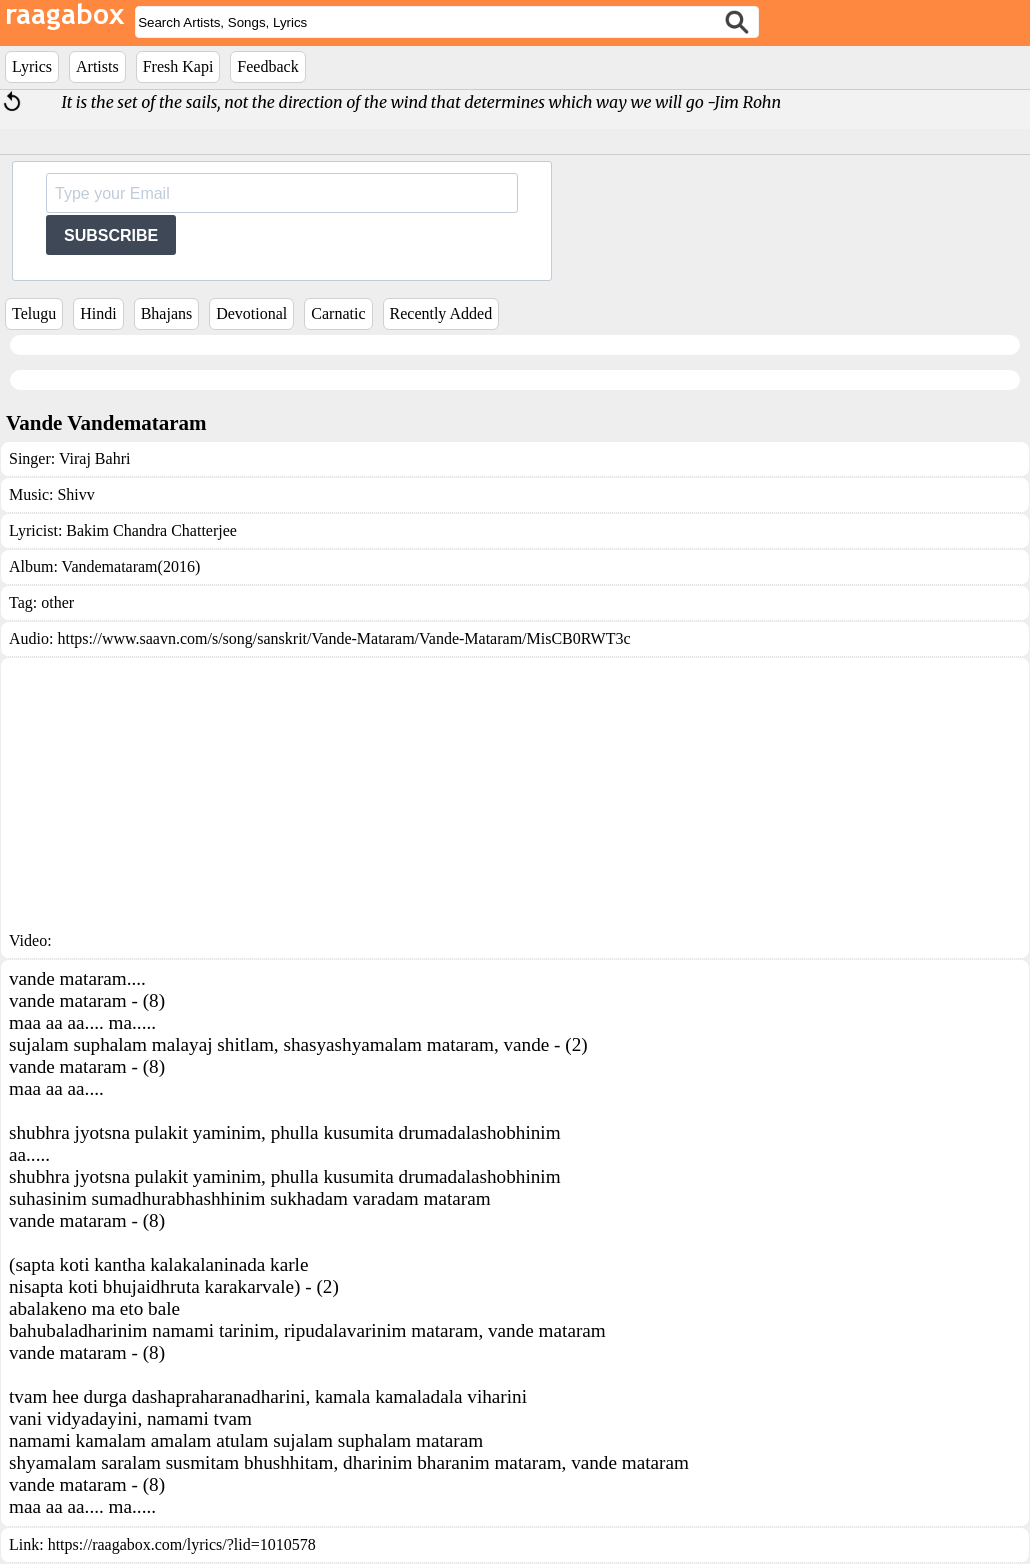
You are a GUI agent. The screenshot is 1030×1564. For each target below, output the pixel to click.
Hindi (98, 313)
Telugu (34, 313)
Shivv (75, 494)
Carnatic (338, 313)
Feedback (267, 66)
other (57, 602)
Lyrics (32, 66)
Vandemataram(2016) (131, 566)
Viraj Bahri (94, 458)
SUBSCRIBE (111, 235)
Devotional (251, 313)
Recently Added (441, 313)
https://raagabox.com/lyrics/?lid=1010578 (182, 1544)
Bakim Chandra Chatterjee (151, 530)
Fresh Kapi (178, 66)
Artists (97, 66)
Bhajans (167, 313)
